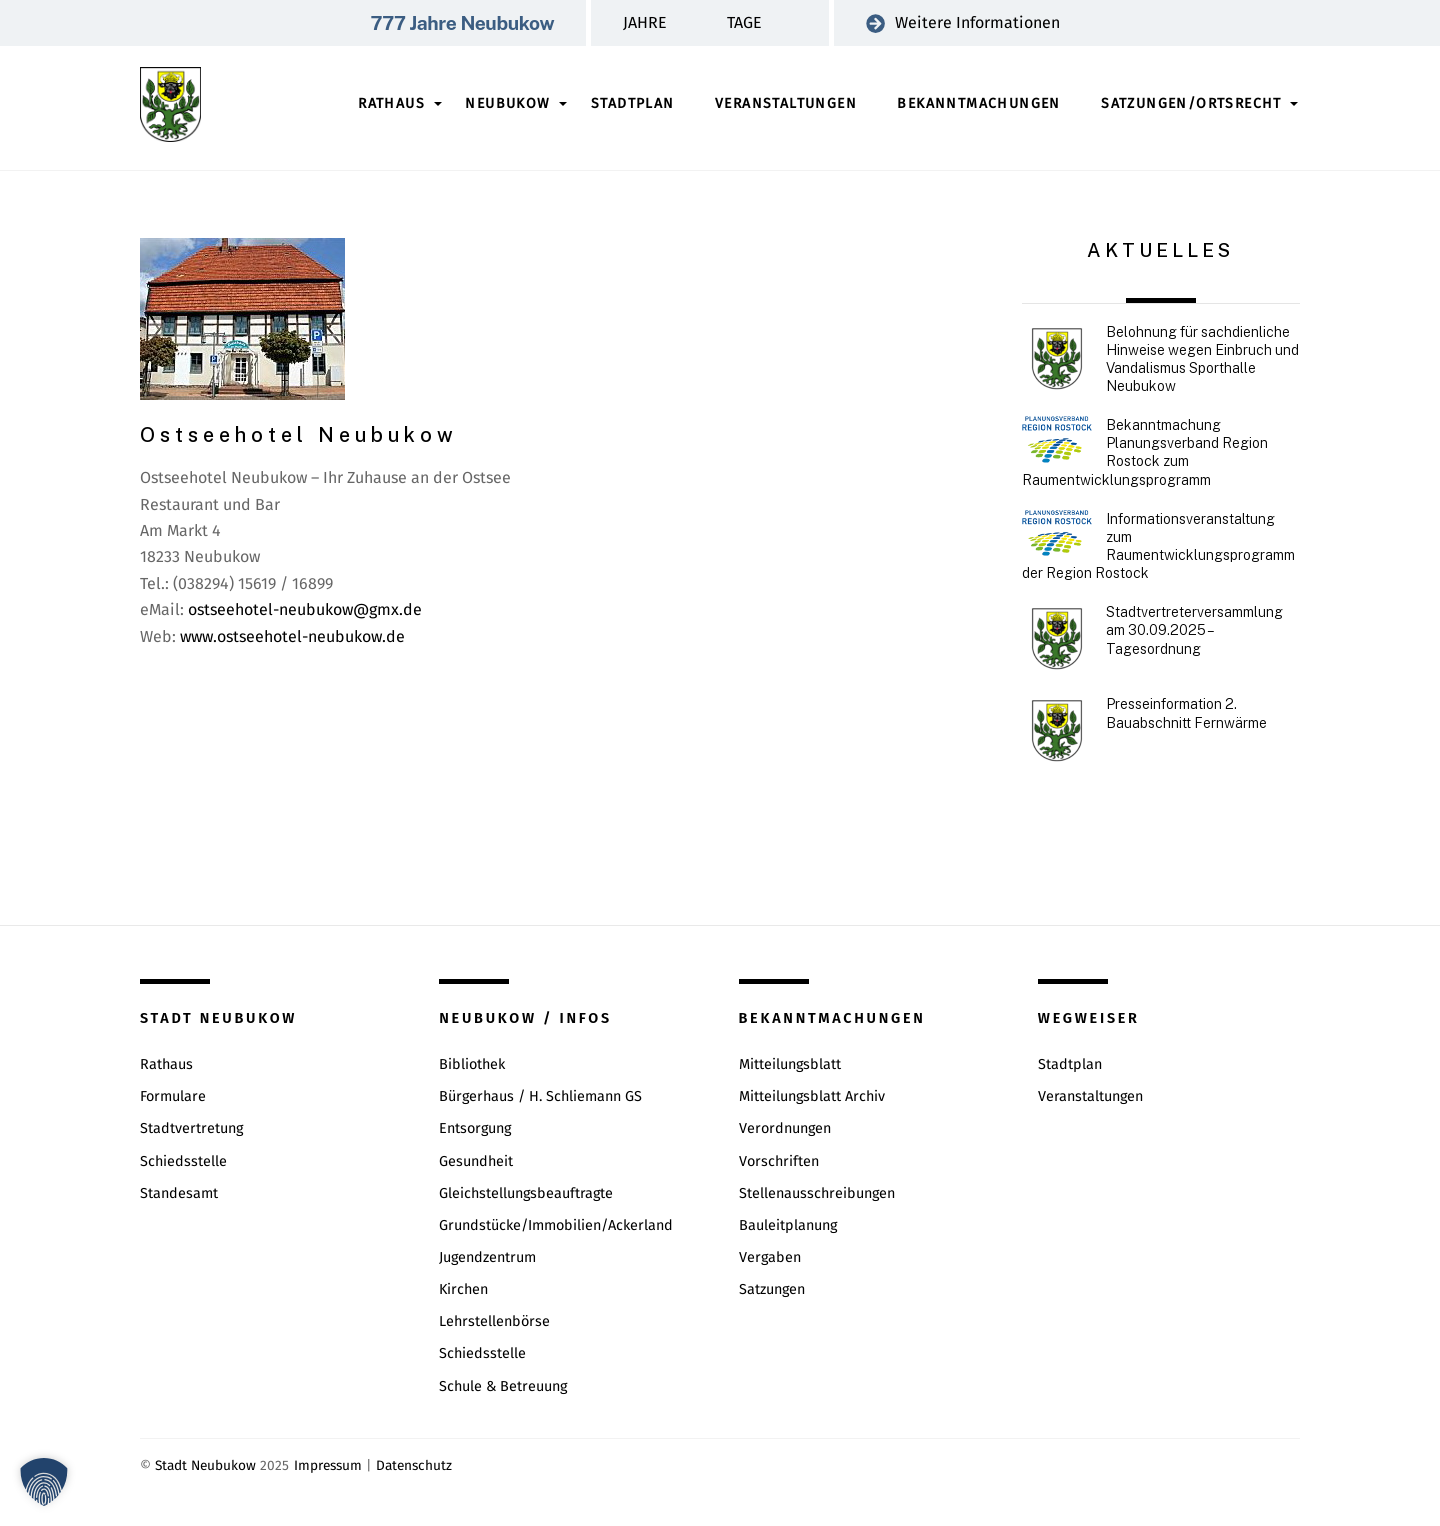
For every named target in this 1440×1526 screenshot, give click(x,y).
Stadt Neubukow (205, 1465)
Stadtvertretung (191, 1128)
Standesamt (179, 1193)
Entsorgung (475, 1128)
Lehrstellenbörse (494, 1321)
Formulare (173, 1096)
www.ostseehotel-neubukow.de (292, 636)
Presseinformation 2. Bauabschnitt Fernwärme (1186, 713)
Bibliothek (472, 1064)
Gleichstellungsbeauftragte (526, 1193)
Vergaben (770, 1257)
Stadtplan (633, 103)
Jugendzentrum (487, 1257)
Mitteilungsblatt (790, 1064)
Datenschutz (414, 1465)
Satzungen (772, 1289)
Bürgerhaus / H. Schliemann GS (540, 1096)
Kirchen (463, 1289)
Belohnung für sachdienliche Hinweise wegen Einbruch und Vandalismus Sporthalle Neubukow (1202, 359)
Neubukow (507, 103)
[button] (44, 1482)
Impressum (328, 1465)
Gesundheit (476, 1161)
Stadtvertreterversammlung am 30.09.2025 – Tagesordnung (1194, 630)
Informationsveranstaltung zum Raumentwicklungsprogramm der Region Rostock (1158, 546)
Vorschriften (779, 1161)
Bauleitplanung (788, 1225)
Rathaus (391, 103)
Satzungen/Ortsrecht (1191, 103)
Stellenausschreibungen (817, 1193)
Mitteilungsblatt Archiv (812, 1096)
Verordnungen (785, 1128)
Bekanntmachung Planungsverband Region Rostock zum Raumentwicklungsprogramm (1145, 452)
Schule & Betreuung (503, 1386)
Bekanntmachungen (978, 103)
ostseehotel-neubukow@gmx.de (305, 609)
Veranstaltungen (786, 103)
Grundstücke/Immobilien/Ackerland (556, 1225)
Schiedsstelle (183, 1161)
